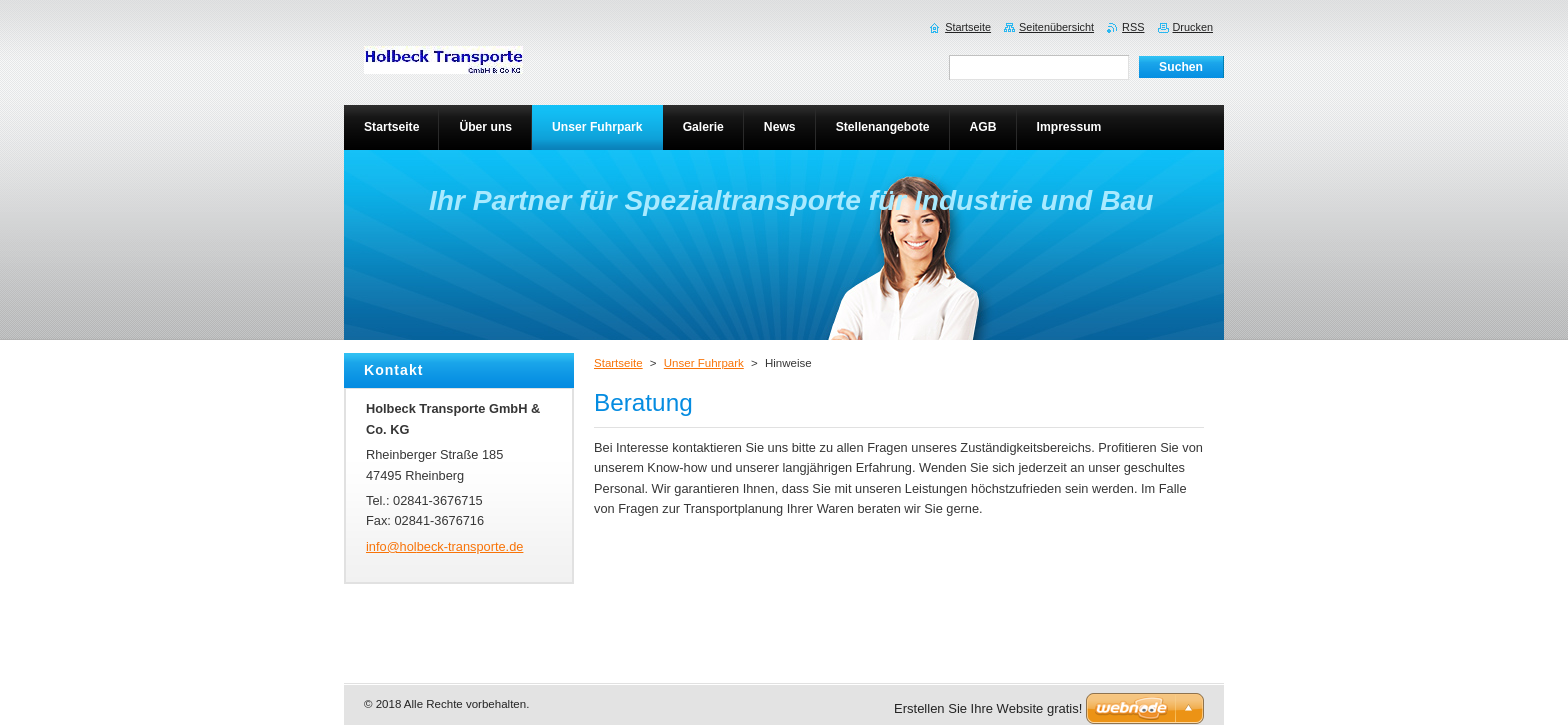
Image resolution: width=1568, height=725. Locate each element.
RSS (1133, 27)
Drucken (1193, 27)
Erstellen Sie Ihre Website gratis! (988, 708)
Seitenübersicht (1056, 27)
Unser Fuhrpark (704, 363)
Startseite (618, 363)
